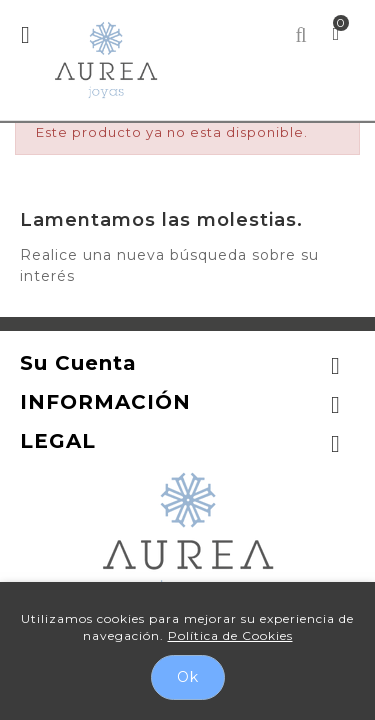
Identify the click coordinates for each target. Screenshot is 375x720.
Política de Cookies (230, 635)
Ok (188, 677)
